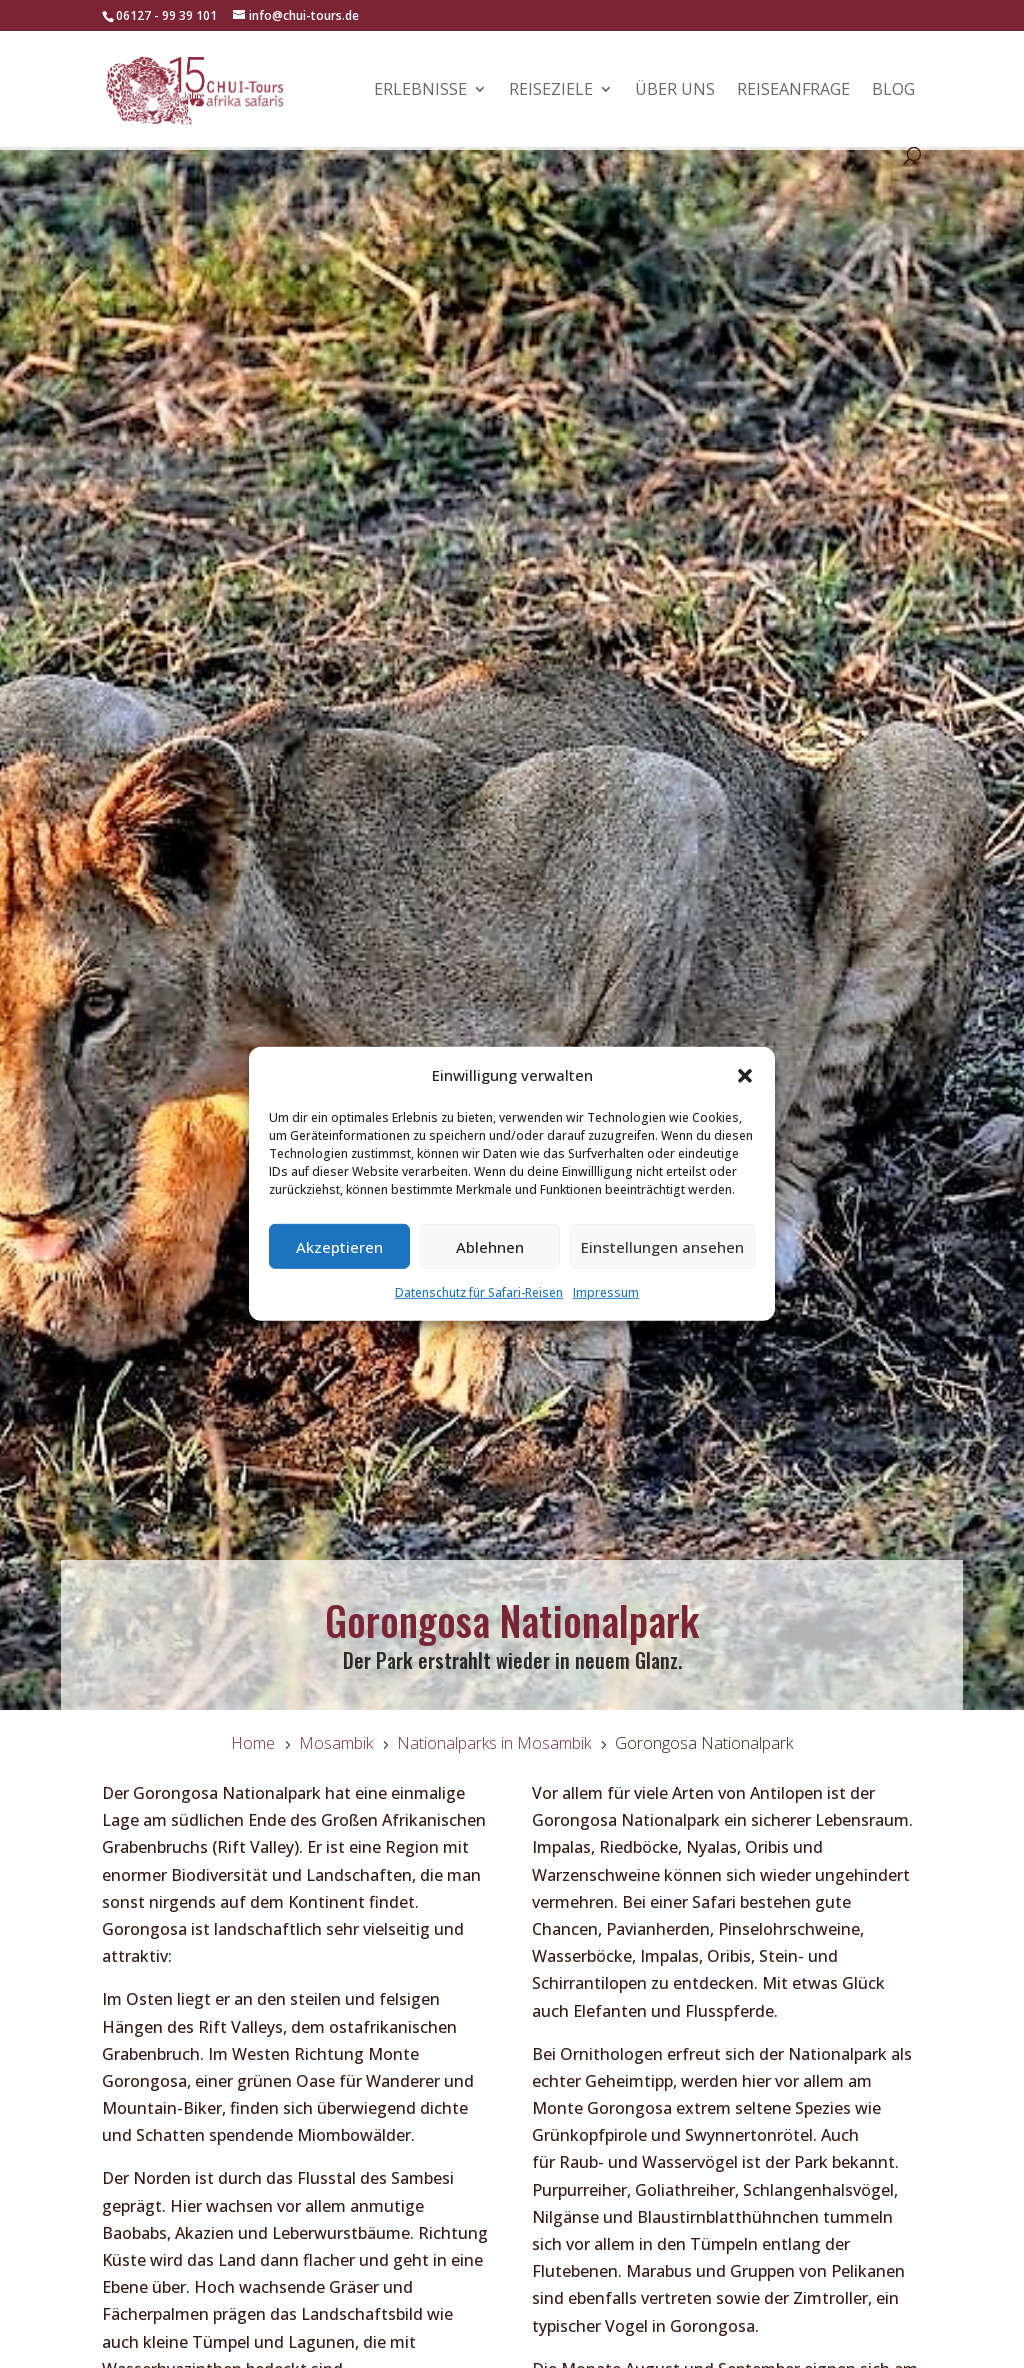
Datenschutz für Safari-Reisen (479, 1292)
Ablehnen (490, 1247)
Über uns (675, 91)
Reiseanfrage (793, 91)
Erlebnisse (420, 91)
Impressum (606, 1292)
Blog (893, 91)
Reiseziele (551, 91)
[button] (745, 1075)
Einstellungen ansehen (662, 1247)
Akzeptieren (339, 1247)
